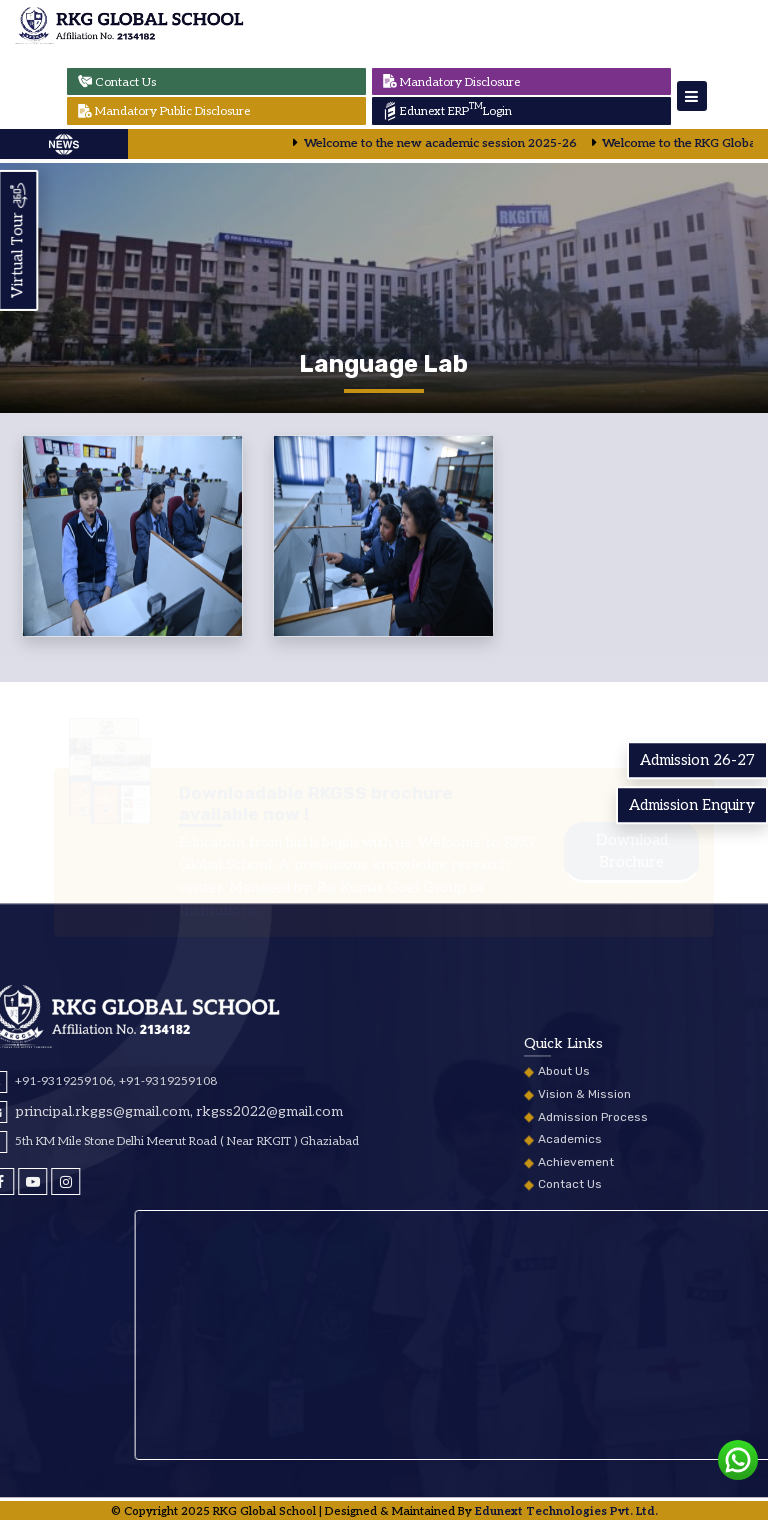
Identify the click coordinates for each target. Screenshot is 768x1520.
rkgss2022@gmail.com (83, 1111)
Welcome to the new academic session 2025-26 (459, 143)
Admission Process (593, 1206)
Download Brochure (632, 870)
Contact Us (115, 81)
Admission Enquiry (692, 805)
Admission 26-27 (697, 760)
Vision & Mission (584, 1183)
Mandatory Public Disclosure (162, 111)
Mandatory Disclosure (450, 81)
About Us (564, 1160)
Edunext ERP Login (446, 111)
